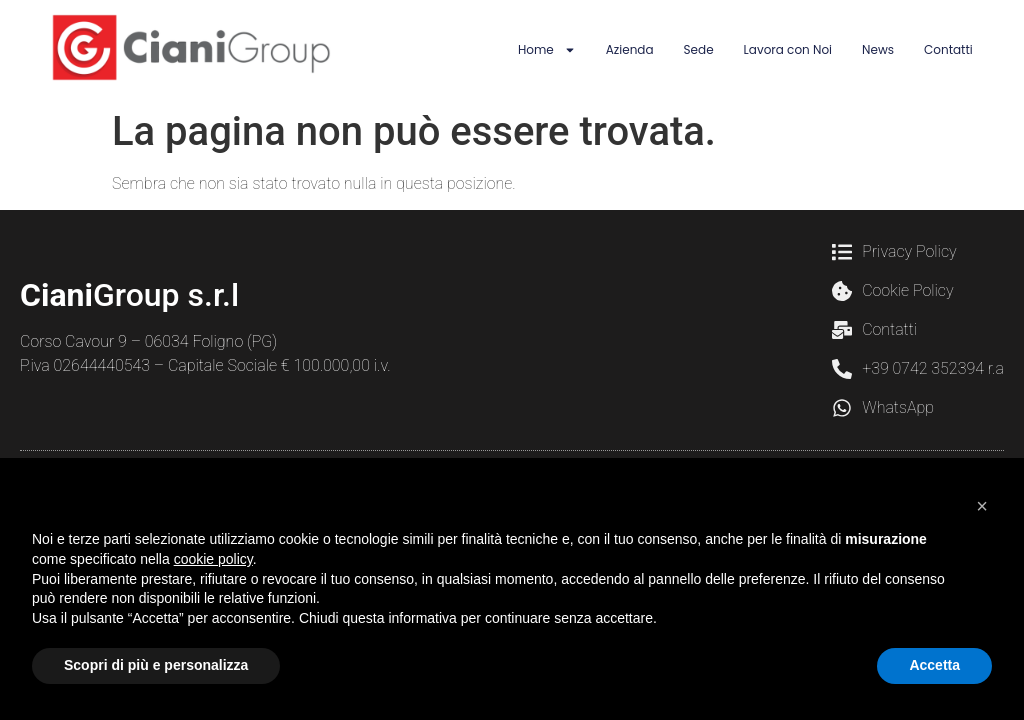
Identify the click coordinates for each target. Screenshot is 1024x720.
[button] (982, 506)
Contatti (948, 49)
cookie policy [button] (213, 559)
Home (547, 50)
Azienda (630, 49)
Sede (699, 49)
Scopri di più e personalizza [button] (156, 665)
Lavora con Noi (788, 49)
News (878, 49)
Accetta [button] (934, 665)
